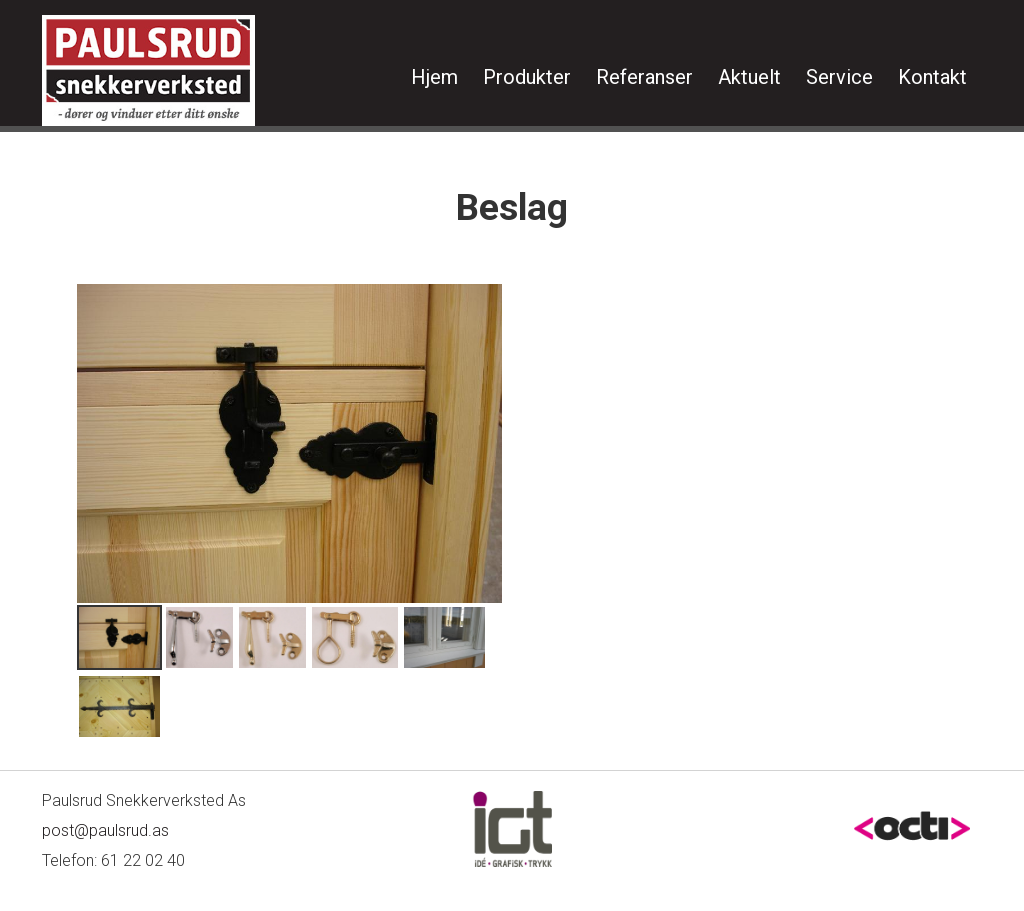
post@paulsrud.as (105, 830)
